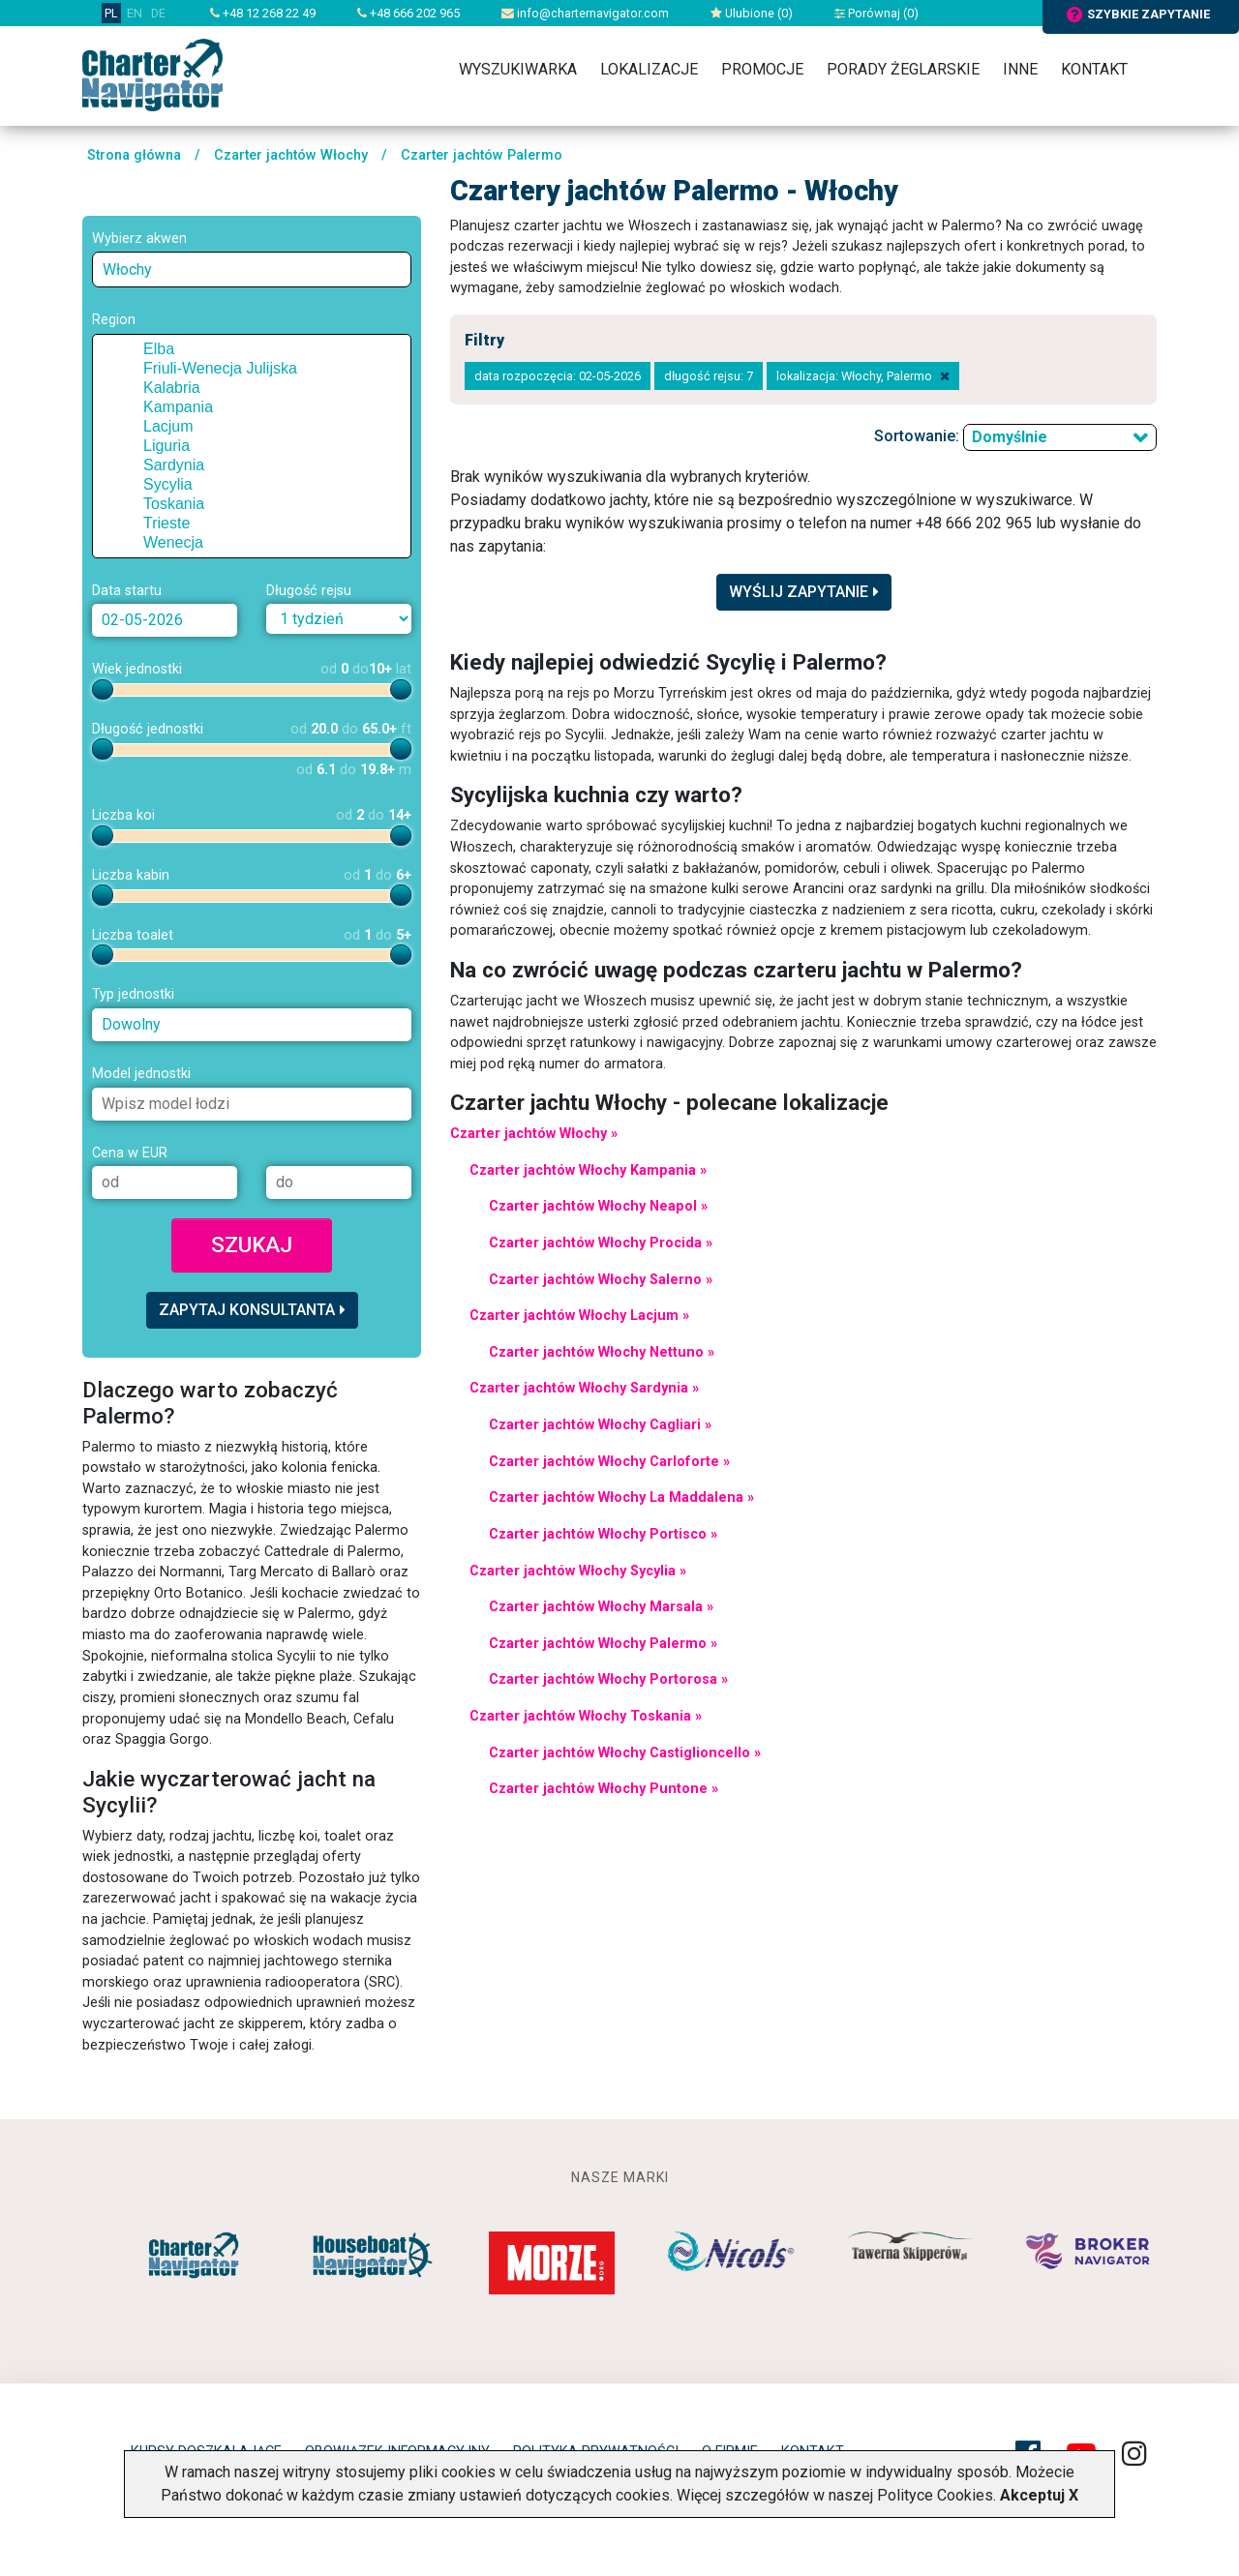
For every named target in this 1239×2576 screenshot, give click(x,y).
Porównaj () (876, 13)
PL (111, 13)
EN (134, 13)
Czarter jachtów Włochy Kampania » (588, 1170)
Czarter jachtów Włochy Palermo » (603, 1643)
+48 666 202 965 (408, 13)
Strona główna (134, 155)
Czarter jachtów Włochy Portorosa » (608, 1679)
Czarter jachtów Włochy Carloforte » (609, 1461)
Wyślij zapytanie (804, 592)
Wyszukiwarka (518, 69)
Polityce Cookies (935, 2495)
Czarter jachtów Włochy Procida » (600, 1243)
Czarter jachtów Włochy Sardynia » (584, 1388)
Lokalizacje (649, 69)
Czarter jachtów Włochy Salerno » (600, 1280)
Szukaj (251, 1244)
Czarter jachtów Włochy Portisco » (603, 1534)
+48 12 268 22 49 (263, 13)
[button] (110, 349)
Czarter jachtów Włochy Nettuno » (601, 1352)
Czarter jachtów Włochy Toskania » (585, 1716)
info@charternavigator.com (585, 13)
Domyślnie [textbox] (1009, 437)
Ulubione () (751, 13)
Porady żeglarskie (903, 69)
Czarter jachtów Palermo (481, 155)
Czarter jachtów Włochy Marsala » (601, 1607)
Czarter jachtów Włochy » (534, 1133)
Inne (1020, 69)
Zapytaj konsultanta (252, 1310)
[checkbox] (128, 349)
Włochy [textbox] (127, 269)
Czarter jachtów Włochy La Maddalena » (621, 1497)
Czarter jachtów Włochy (291, 155)
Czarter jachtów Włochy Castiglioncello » (625, 1753)
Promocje (762, 69)
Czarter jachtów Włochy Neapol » (598, 1206)
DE (158, 13)
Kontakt (1094, 69)
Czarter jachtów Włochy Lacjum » (579, 1315)
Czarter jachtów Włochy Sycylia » (577, 1571)
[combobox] (251, 269)
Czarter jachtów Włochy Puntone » (603, 1789)
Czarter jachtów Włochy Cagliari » (600, 1425)
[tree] (251, 446)
